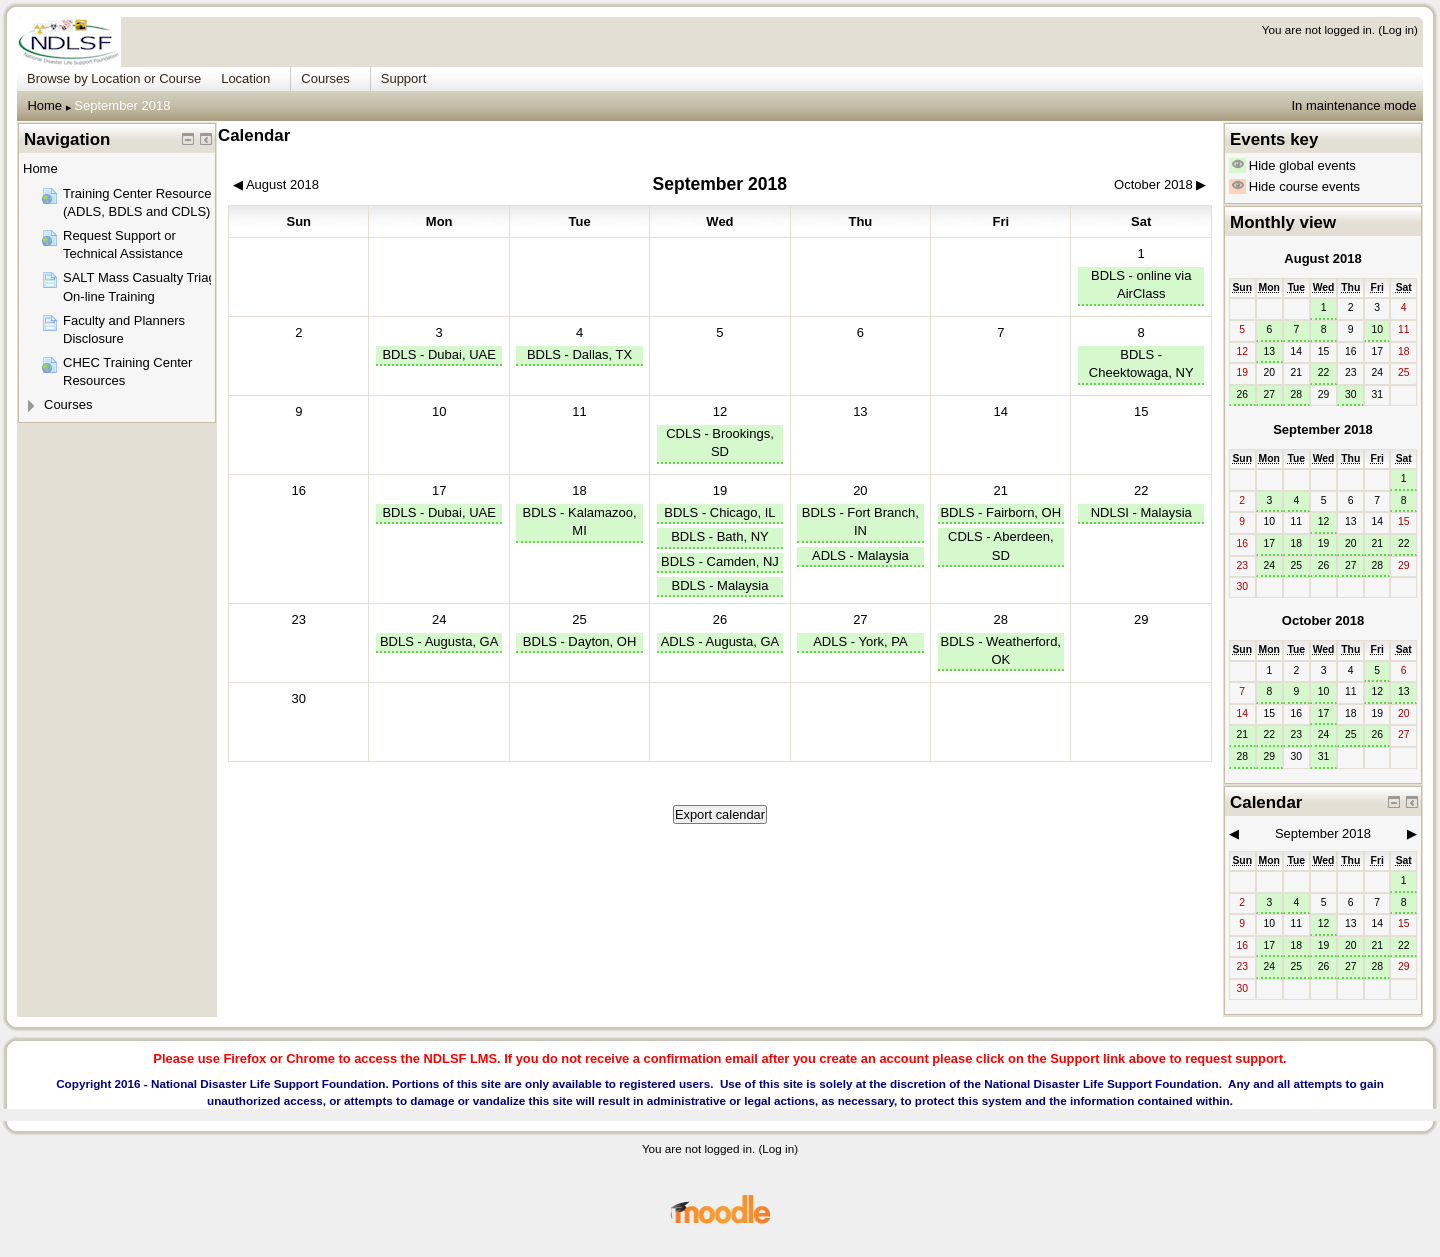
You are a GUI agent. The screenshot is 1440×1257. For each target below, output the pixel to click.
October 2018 (1323, 620)
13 (1269, 351)
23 (1297, 734)
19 (720, 490)
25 (579, 619)
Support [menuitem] (404, 78)
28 (1001, 619)
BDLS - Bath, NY (720, 536)
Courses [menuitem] (325, 78)
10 (1377, 329)
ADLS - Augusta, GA (720, 641)
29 (1269, 756)
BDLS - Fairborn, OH (1000, 512)
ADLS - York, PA (860, 641)
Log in (1398, 29)
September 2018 (122, 105)
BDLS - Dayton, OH (579, 641)
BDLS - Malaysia (720, 585)
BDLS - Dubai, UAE (438, 354)
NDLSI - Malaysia (1141, 512)
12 (720, 411)
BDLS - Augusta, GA (439, 641)
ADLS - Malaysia (860, 555)
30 (1351, 394)
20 (860, 490)
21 (1001, 490)
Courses (68, 404)
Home (44, 105)
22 (1141, 490)
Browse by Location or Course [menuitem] (114, 78)
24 (439, 619)
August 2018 (1322, 258)
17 (439, 490)
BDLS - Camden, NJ (720, 561)
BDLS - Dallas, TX (579, 354)
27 (860, 619)
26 (720, 619)
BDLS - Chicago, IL (719, 512)
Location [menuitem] (245, 78)
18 (579, 490)
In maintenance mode (1353, 105)
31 (1324, 756)
